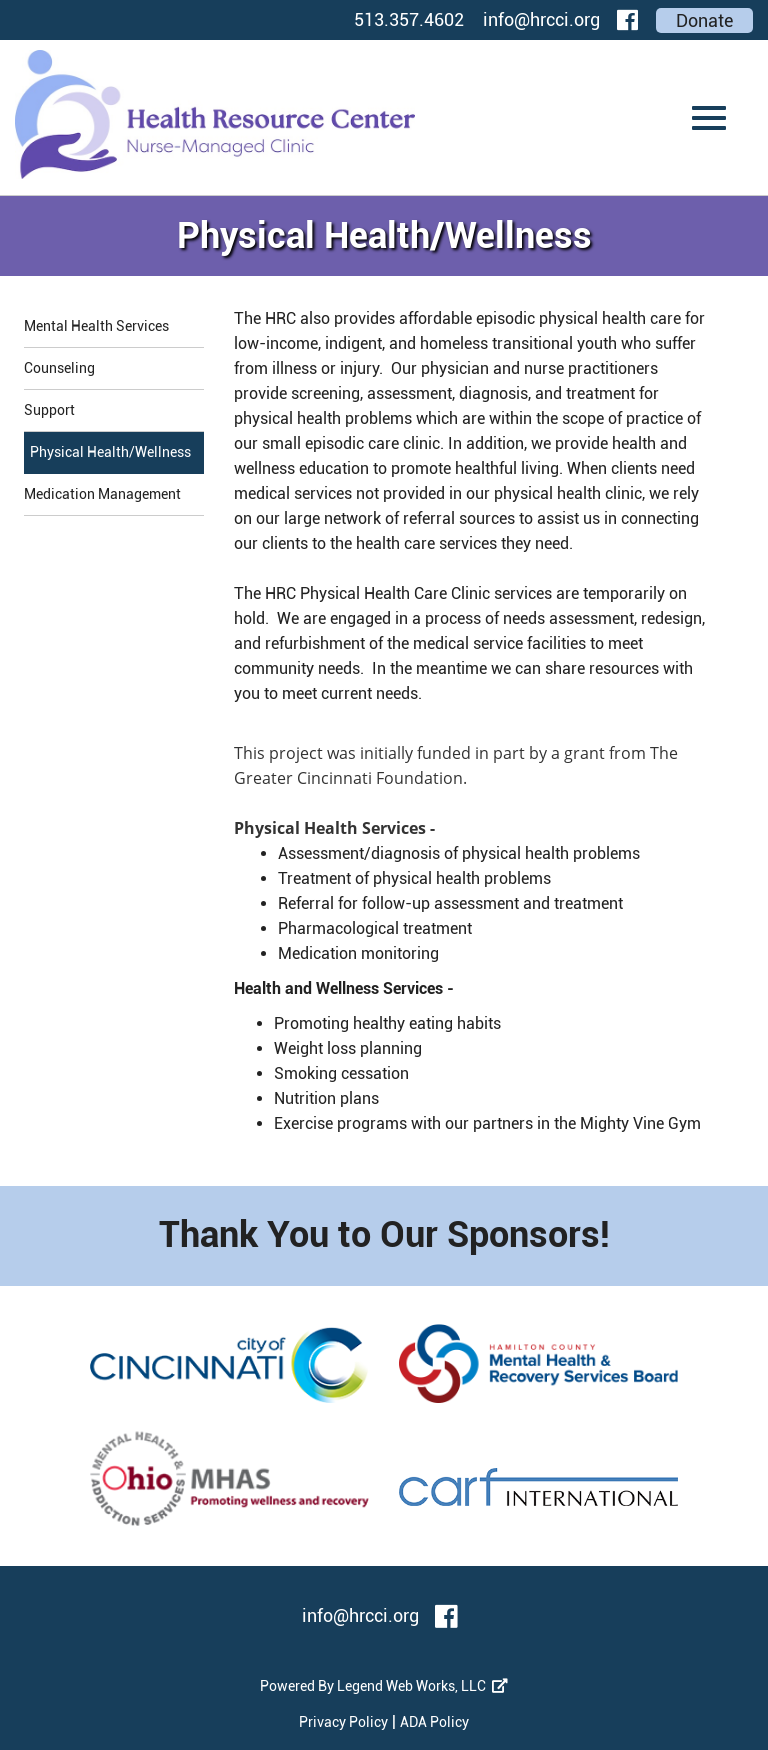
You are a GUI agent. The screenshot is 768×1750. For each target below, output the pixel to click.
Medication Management (102, 494)
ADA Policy (434, 1722)
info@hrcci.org (541, 19)
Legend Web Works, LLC (422, 1686)
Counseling (59, 368)
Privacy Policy (343, 1722)
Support (49, 410)
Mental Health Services (96, 326)
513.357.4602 (409, 19)
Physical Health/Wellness (110, 452)
